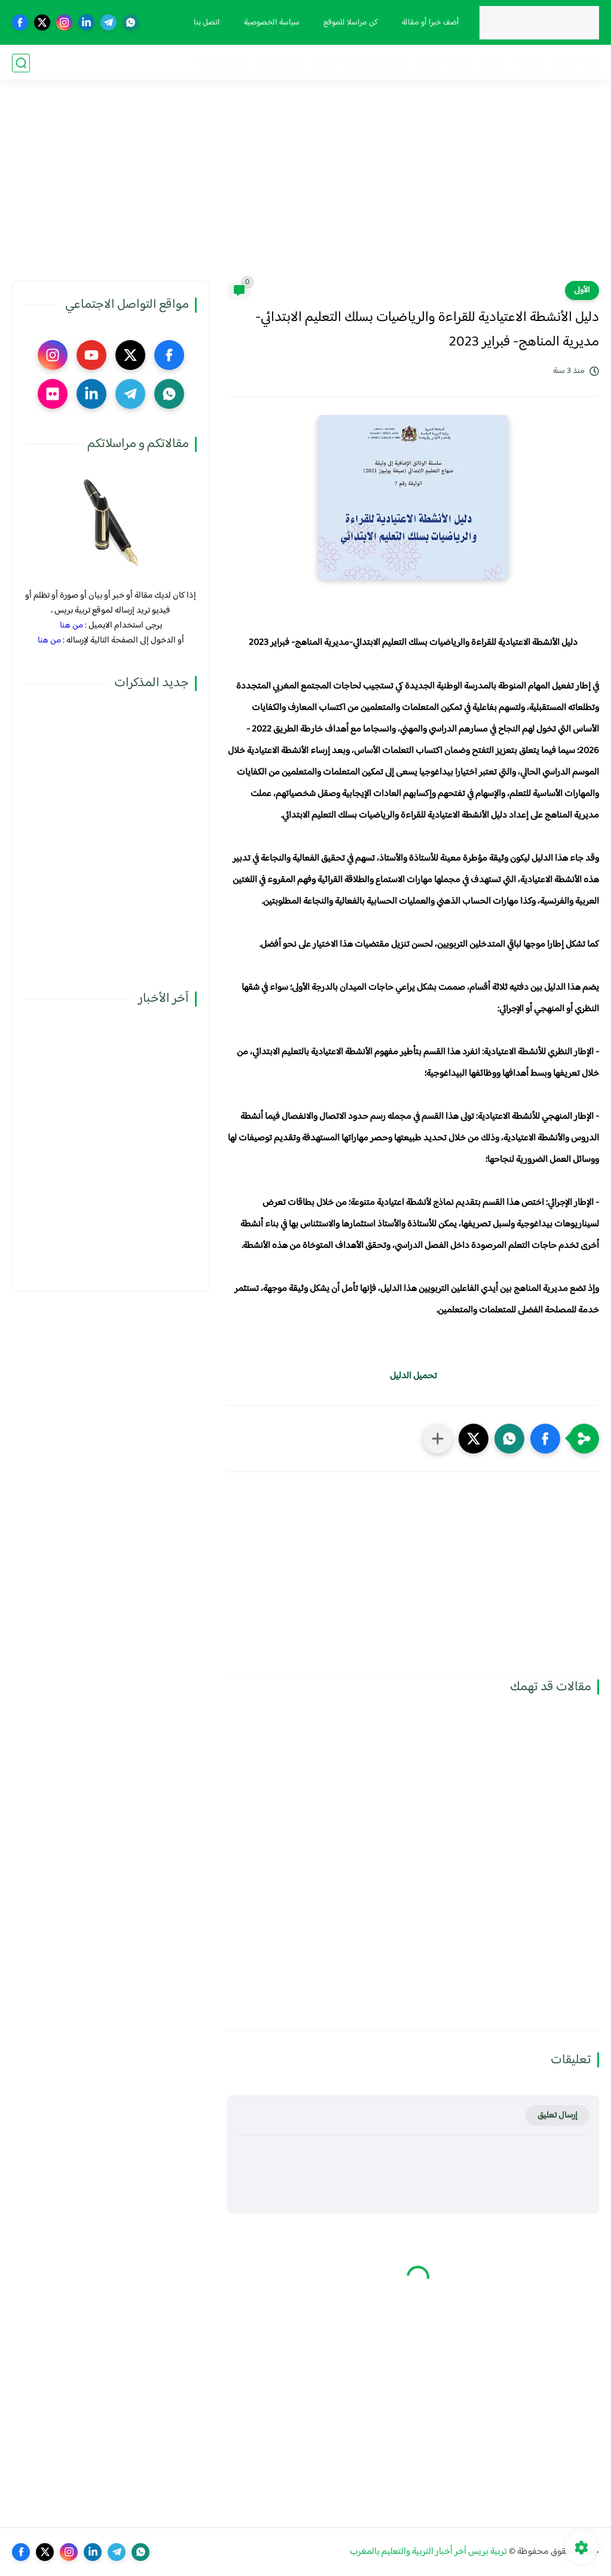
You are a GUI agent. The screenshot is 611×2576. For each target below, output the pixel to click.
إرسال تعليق (557, 2115)
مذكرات (530, 63)
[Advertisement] (305, 188)
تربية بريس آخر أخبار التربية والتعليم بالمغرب (428, 2552)
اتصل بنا (206, 23)
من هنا (71, 625)
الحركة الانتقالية (443, 63)
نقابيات (493, 63)
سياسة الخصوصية (271, 23)
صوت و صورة (221, 63)
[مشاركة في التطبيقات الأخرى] (438, 1439)
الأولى (582, 290)
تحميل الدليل (413, 1376)
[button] (545, 1439)
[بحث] (21, 63)
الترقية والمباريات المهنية (360, 63)
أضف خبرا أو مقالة (430, 23)
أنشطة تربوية (280, 63)
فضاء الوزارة (576, 63)
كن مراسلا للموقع (350, 23)
